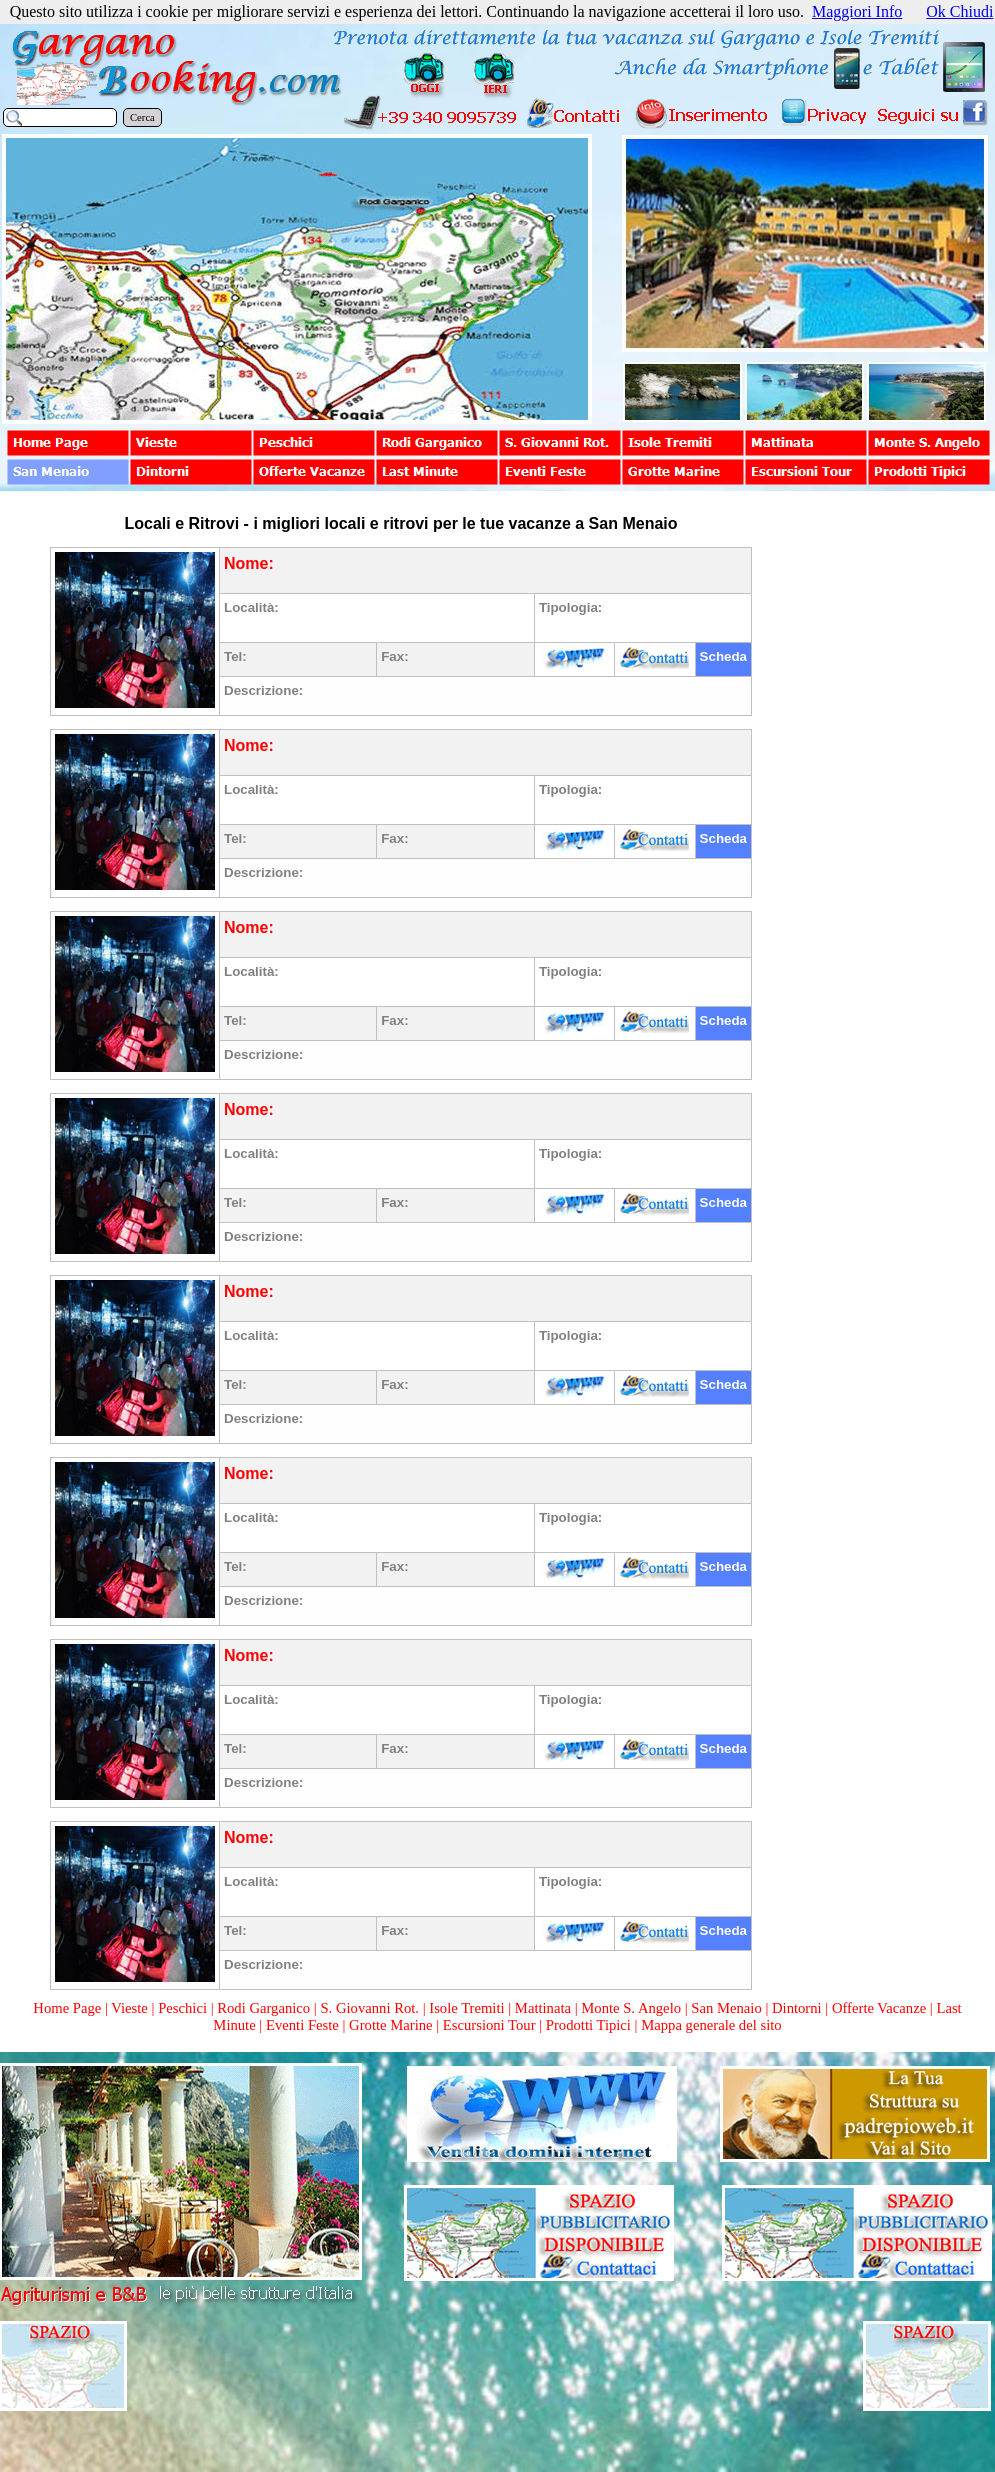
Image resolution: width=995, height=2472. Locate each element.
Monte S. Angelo (631, 2008)
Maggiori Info (857, 11)
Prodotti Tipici (588, 2025)
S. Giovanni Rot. (369, 2008)
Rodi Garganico (263, 2008)
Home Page (67, 2008)
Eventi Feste (304, 2025)
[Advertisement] (872, 812)
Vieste (129, 2008)
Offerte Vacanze (879, 2008)
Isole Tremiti (466, 2008)
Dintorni (797, 2008)
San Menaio (726, 2008)
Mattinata (543, 2008)
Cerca (142, 117)
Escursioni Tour (489, 2025)
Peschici (182, 2008)
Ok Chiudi (959, 11)
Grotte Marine (390, 2025)
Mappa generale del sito (711, 2025)
